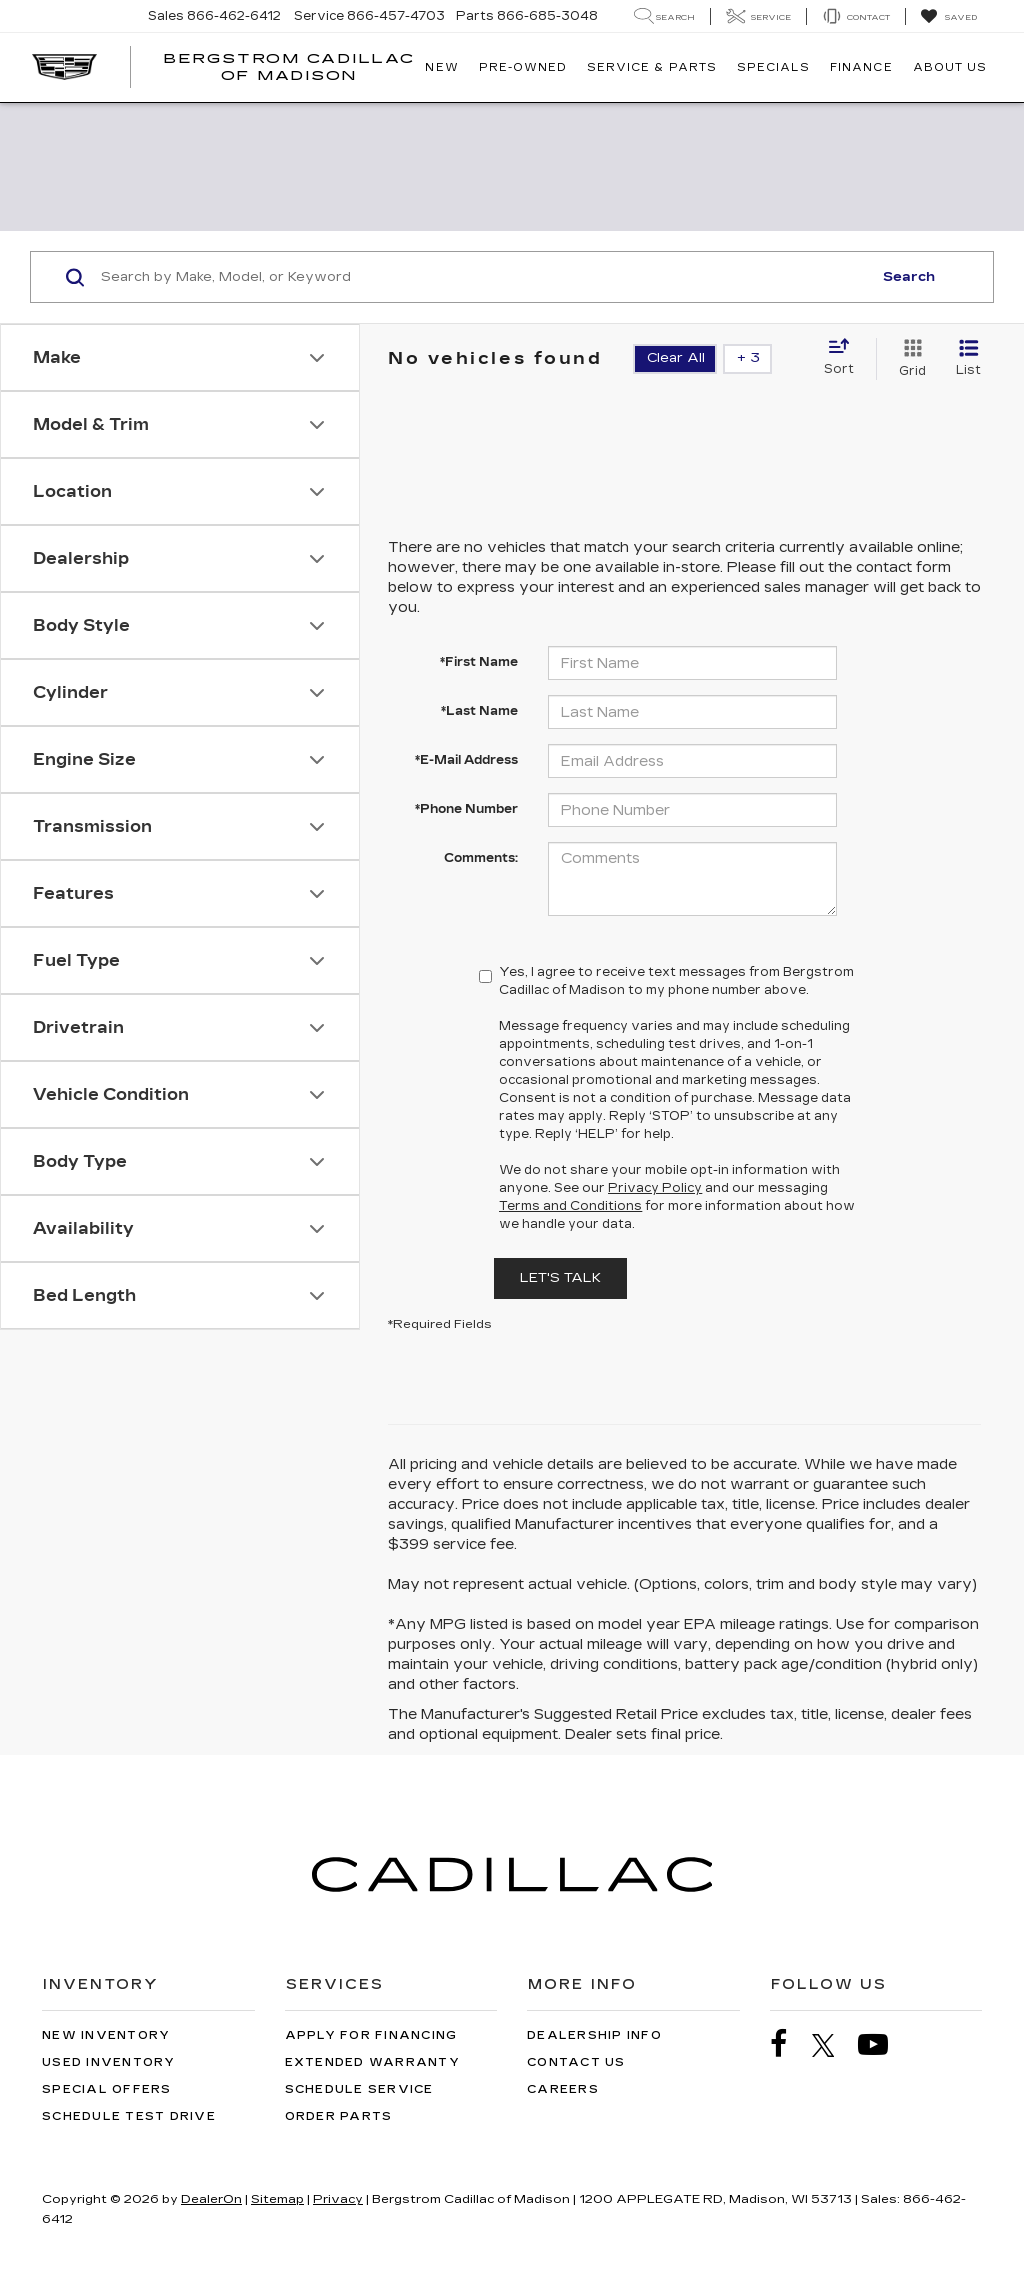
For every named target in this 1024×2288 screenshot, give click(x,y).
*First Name (479, 662)
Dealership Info (594, 2035)
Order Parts (339, 2116)
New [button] (441, 67)
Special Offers (107, 2089)
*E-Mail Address (466, 760)
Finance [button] (861, 67)
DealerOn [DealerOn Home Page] (211, 2199)
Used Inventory (109, 2062)
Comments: (481, 858)
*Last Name (479, 711)
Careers (563, 2089)
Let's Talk (560, 1278)
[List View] (968, 359)
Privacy (338, 2199)
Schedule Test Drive (129, 2116)
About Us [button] (950, 67)
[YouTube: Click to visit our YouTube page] (883, 2044)
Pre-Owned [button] (523, 67)
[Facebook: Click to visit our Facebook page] (789, 2044)
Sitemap (277, 2199)
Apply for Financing (371, 2035)
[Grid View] (908, 359)
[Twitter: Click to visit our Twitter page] (833, 2045)
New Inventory (106, 2035)
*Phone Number (466, 809)
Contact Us (576, 2062)
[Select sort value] (845, 358)
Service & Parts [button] (652, 67)
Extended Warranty (372, 2062)
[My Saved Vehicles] (948, 17)
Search (909, 277)
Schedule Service (359, 2089)
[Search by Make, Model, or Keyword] (483, 277)
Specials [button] (773, 67)
